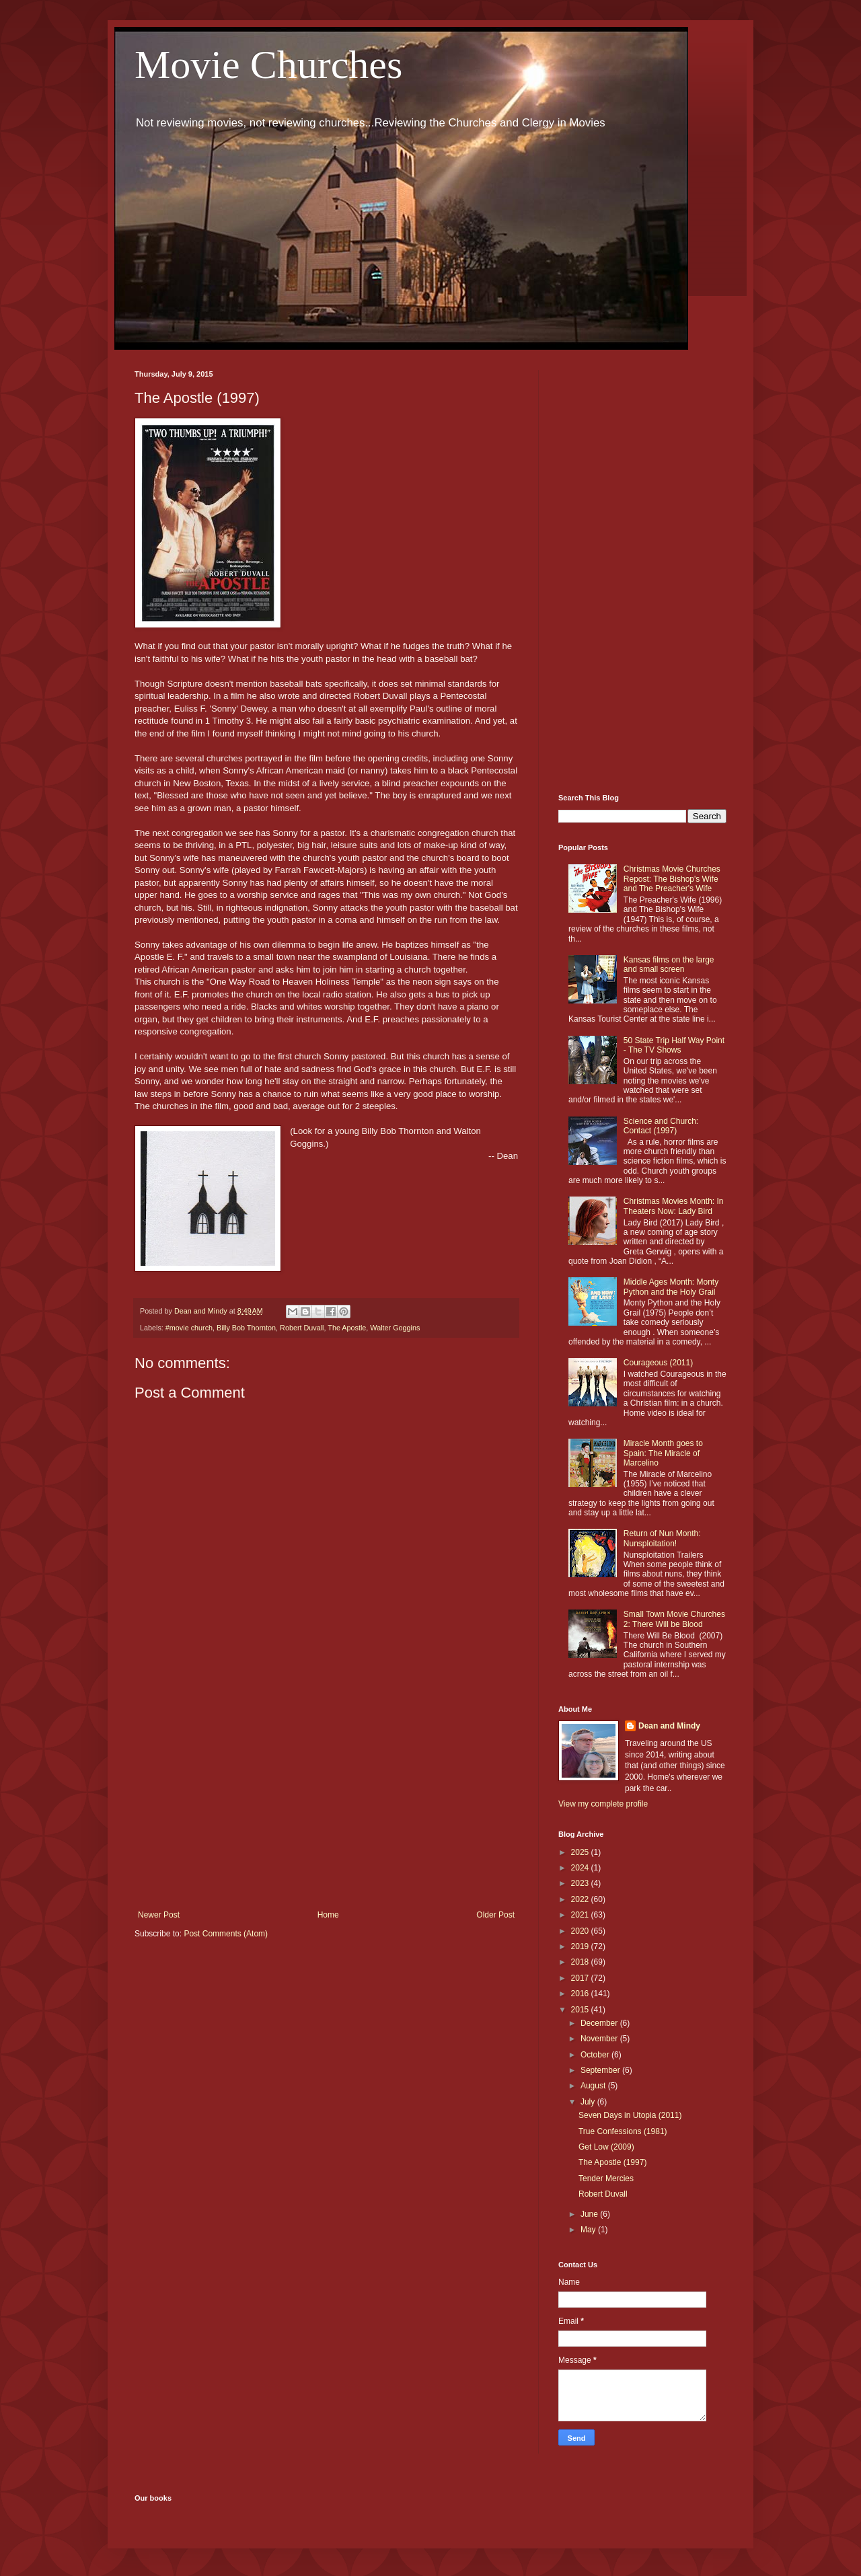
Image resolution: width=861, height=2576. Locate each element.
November (600, 2038)
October (596, 2054)
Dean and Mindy (669, 1726)
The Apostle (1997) (612, 2162)
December (600, 2023)
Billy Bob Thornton (246, 1328)
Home (328, 1915)
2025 (581, 1852)
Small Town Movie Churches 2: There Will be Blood (674, 1618)
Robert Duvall (302, 1328)
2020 (581, 1931)
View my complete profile (603, 1804)
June (590, 2214)
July (589, 2102)
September (601, 2070)
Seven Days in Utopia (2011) (629, 2115)
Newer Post (159, 1915)
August (594, 2085)
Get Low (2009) (606, 2147)
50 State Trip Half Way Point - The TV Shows (674, 1045)
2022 (581, 1899)
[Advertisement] (326, 1799)
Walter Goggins (395, 1328)
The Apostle (347, 1328)
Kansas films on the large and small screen (669, 964)
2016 (581, 1993)
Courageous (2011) (658, 1362)
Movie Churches (268, 64)
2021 (581, 1915)
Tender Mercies (606, 2178)
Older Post (495, 1915)
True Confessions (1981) (622, 2131)
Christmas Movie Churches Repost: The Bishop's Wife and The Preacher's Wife (672, 878)
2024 (581, 1867)
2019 (581, 1946)
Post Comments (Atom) (226, 1933)
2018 (581, 1962)
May (589, 2229)
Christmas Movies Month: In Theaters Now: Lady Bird (674, 1206)
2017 (581, 1978)
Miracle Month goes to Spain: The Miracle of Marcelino (663, 1453)
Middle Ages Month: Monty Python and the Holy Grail (671, 1286)
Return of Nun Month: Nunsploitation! (662, 1538)
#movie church (189, 1328)
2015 (581, 2009)
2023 (581, 1883)
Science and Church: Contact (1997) (661, 1125)
